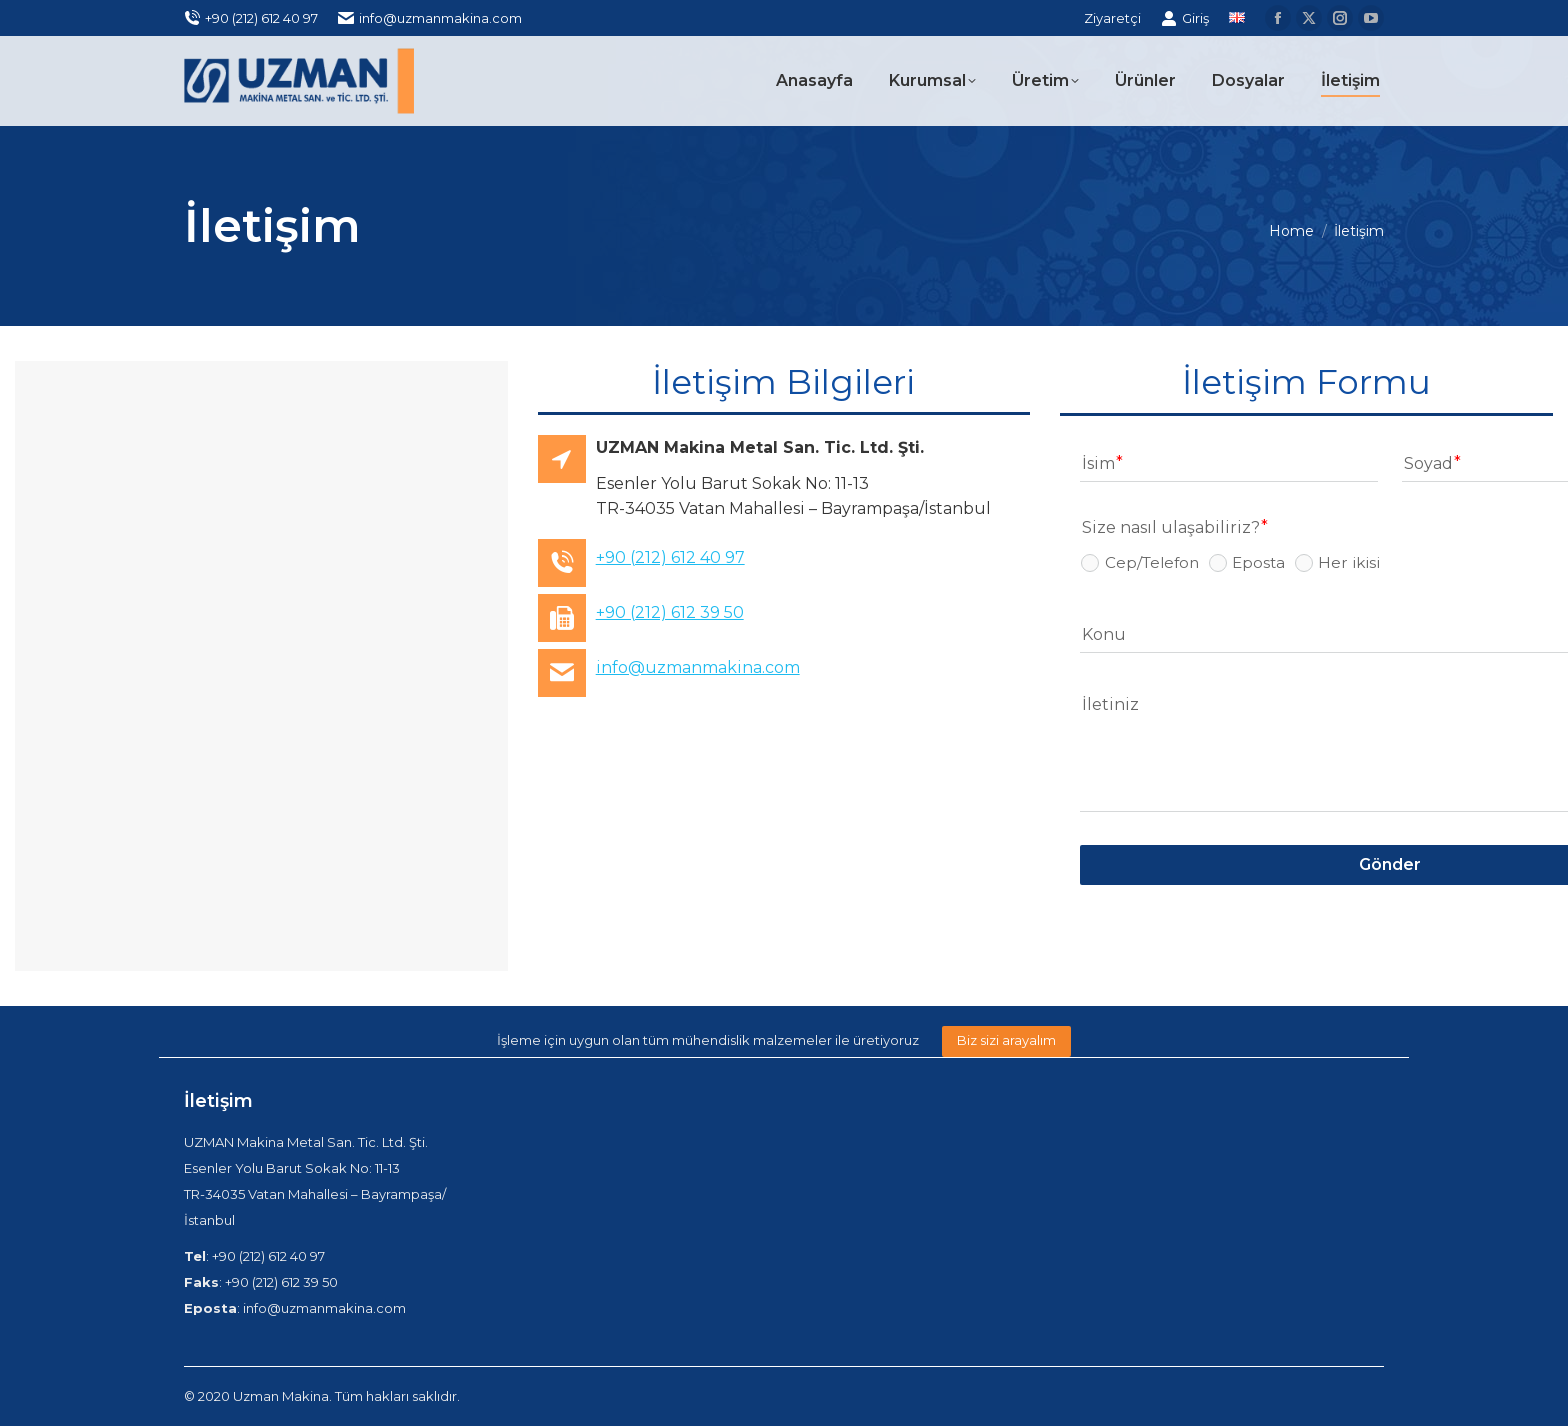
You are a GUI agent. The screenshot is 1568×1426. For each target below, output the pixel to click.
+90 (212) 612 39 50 (670, 612)
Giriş (1185, 18)
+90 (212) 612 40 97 (251, 18)
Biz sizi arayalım (1006, 1040)
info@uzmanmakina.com (430, 18)
